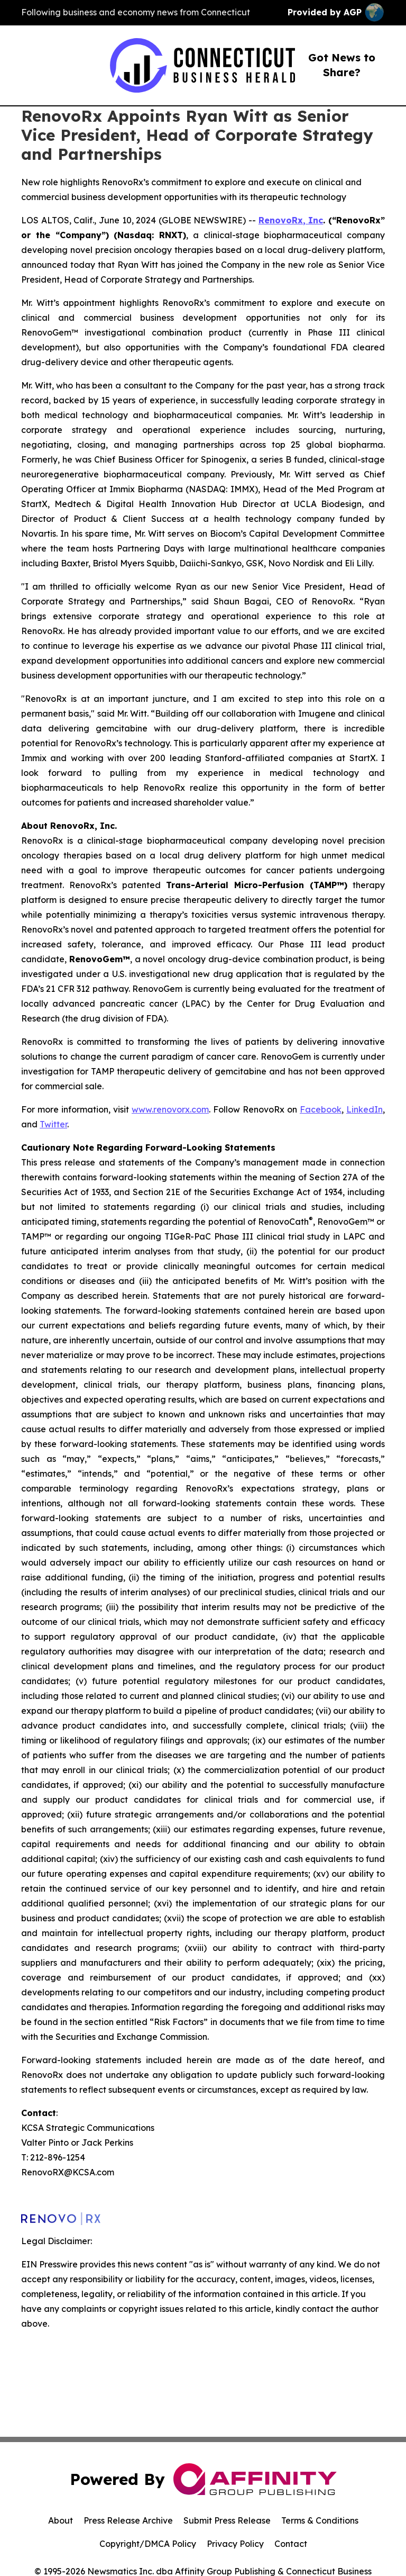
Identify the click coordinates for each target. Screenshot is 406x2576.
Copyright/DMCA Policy (147, 2543)
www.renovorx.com (170, 1109)
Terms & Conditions (319, 2520)
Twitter (53, 1124)
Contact (290, 2543)
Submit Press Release (227, 2520)
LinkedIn (364, 1109)
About (60, 2520)
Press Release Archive (128, 2520)
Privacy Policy (235, 2543)
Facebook (321, 1109)
